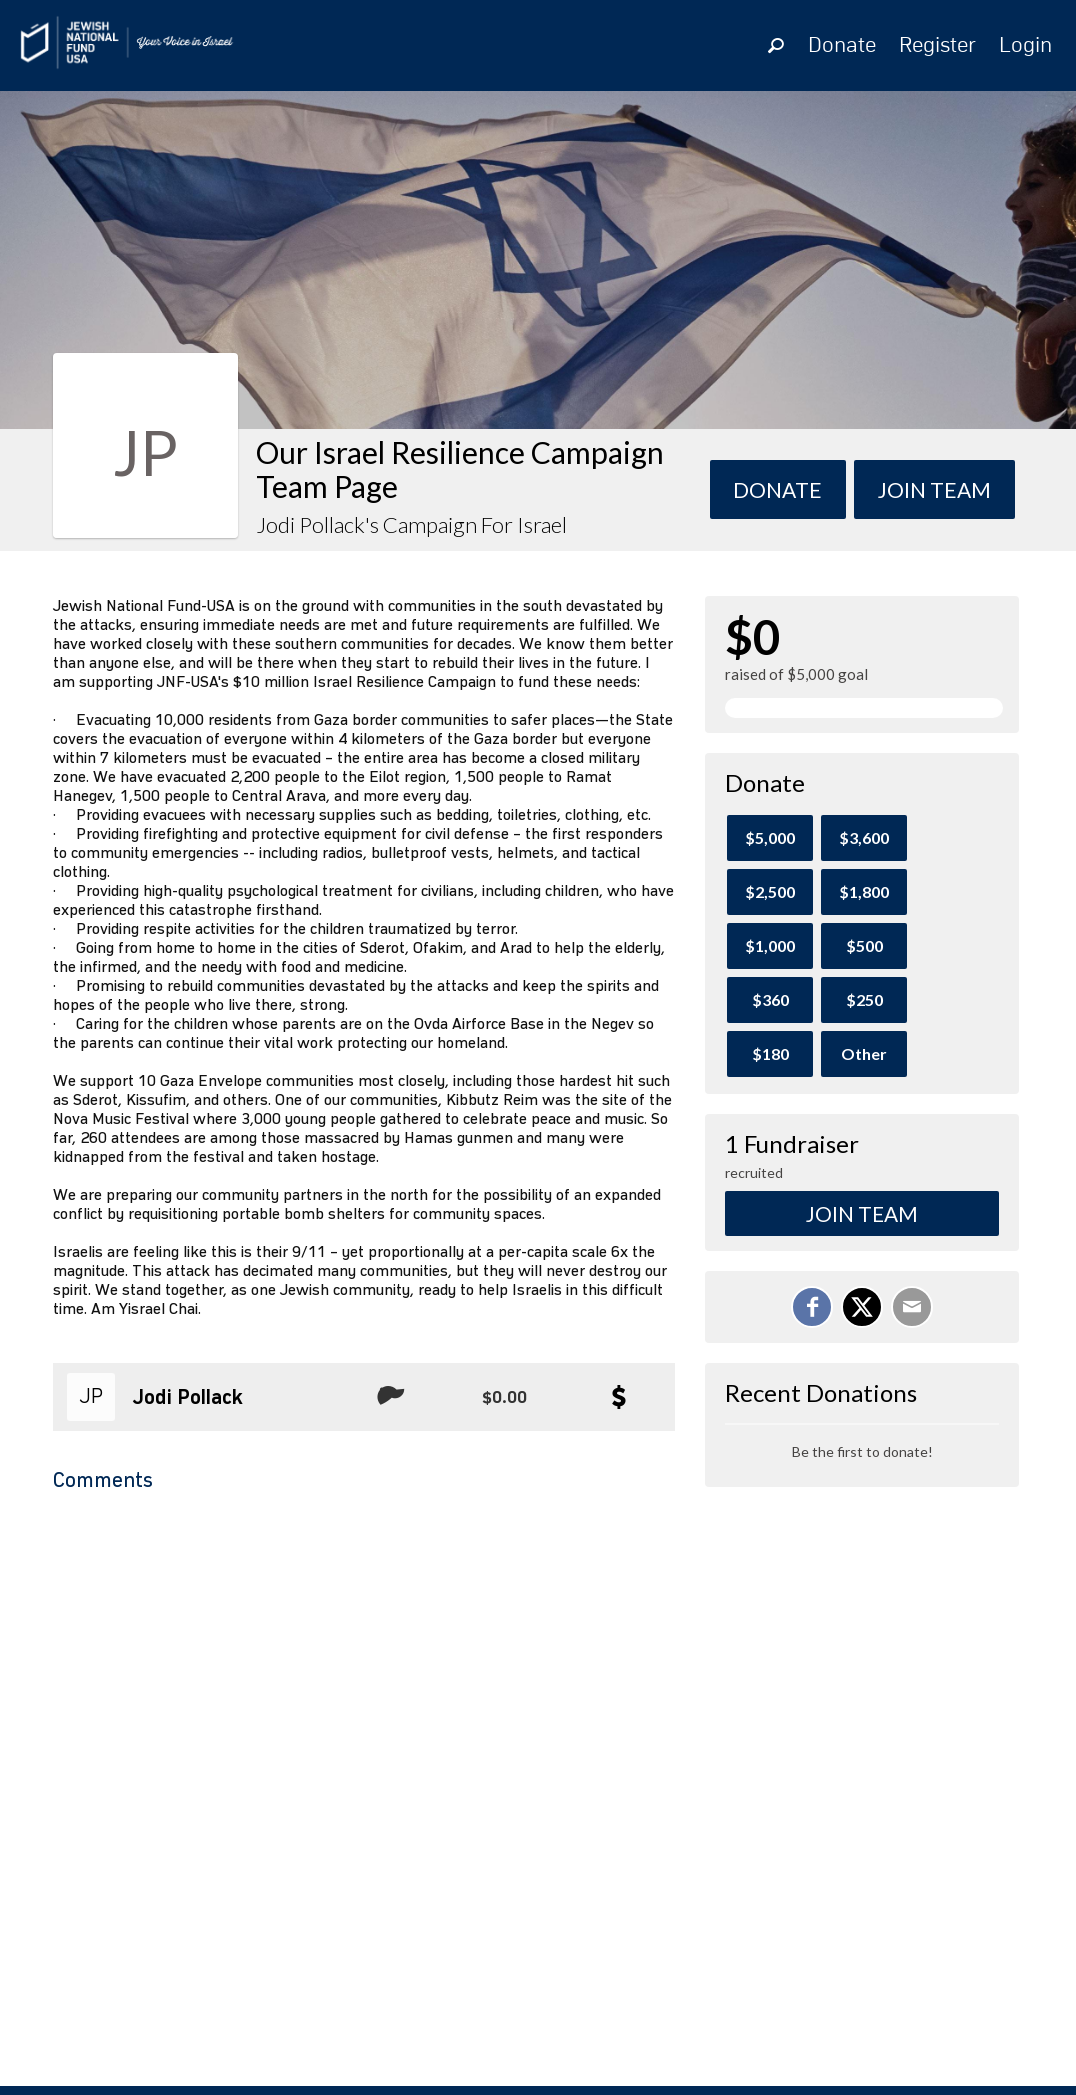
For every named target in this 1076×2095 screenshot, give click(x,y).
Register (937, 46)
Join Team (862, 1213)
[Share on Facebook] (812, 1307)
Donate (842, 46)
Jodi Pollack (188, 1398)
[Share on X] (862, 1307)
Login (1025, 46)
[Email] (912, 1307)
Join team (934, 489)
